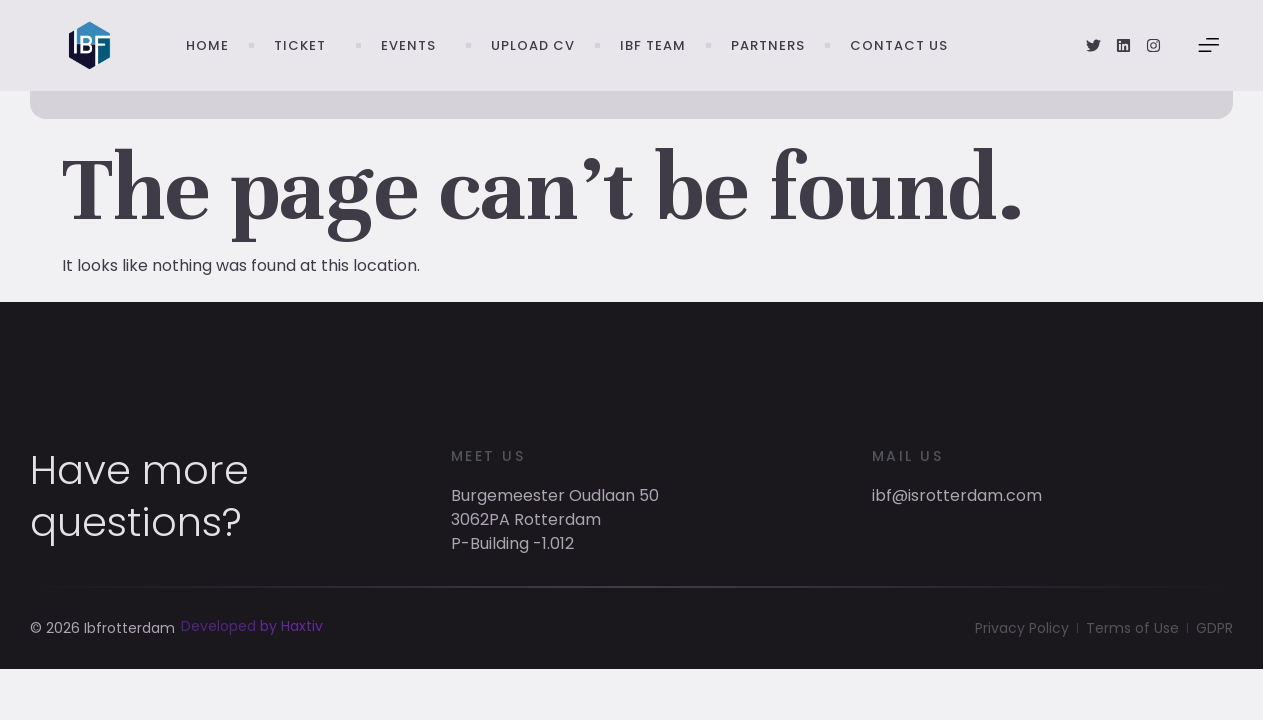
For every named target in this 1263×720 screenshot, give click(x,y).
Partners (768, 45)
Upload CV (533, 45)
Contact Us (899, 45)
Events (413, 46)
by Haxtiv (291, 645)
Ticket (305, 46)
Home (207, 45)
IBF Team (653, 45)
